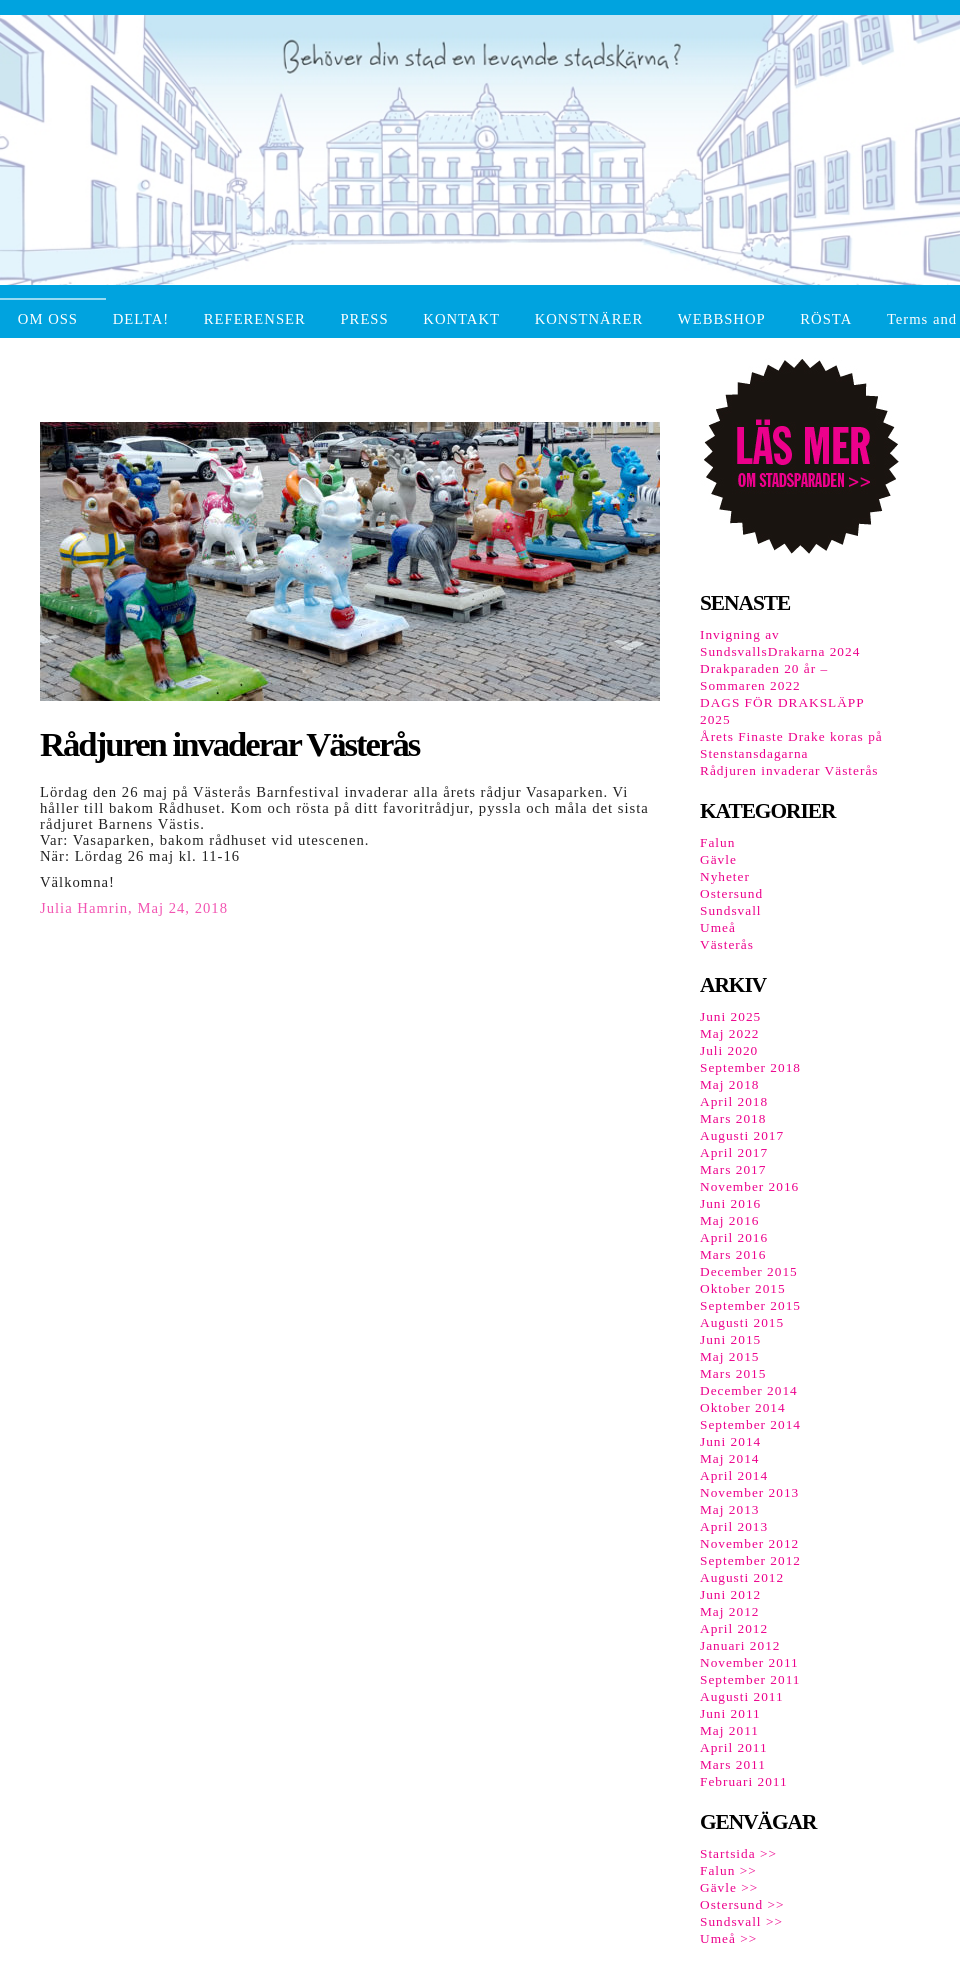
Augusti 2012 (742, 1577)
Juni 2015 (730, 1339)
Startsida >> (738, 1853)
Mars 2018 (733, 1118)
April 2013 (734, 1526)
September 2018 (750, 1067)
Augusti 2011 (742, 1696)
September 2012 (750, 1560)
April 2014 (734, 1475)
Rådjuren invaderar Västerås (789, 770)
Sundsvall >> (741, 1921)
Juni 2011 (730, 1713)
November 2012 (749, 1543)
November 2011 (749, 1662)
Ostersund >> (742, 1904)
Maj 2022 (729, 1033)
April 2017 (734, 1152)
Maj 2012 (729, 1611)
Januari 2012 (740, 1645)
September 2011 (750, 1679)
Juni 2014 (730, 1441)
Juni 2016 (730, 1203)
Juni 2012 (730, 1594)
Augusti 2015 (742, 1322)
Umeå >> (728, 1938)
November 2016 (749, 1186)
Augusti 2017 (742, 1135)
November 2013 (749, 1492)
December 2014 (749, 1390)
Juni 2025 (730, 1016)
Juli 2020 (729, 1050)
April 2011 (734, 1747)
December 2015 (749, 1271)
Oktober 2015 (743, 1288)
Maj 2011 (729, 1730)
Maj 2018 (729, 1084)
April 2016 (734, 1237)
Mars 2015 (733, 1373)
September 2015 (750, 1305)
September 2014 (750, 1424)
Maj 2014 (729, 1458)
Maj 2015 (729, 1356)
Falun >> (728, 1870)
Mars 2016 (733, 1254)
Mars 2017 (733, 1169)
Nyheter (725, 876)
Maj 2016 (729, 1220)
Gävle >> (729, 1887)
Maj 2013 (729, 1509)
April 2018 (734, 1101)
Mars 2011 (733, 1764)
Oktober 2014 (743, 1407)
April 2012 (734, 1628)
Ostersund (731, 893)
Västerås (727, 944)
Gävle (718, 859)
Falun (717, 842)
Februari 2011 (744, 1781)
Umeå (718, 927)
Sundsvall (731, 910)
